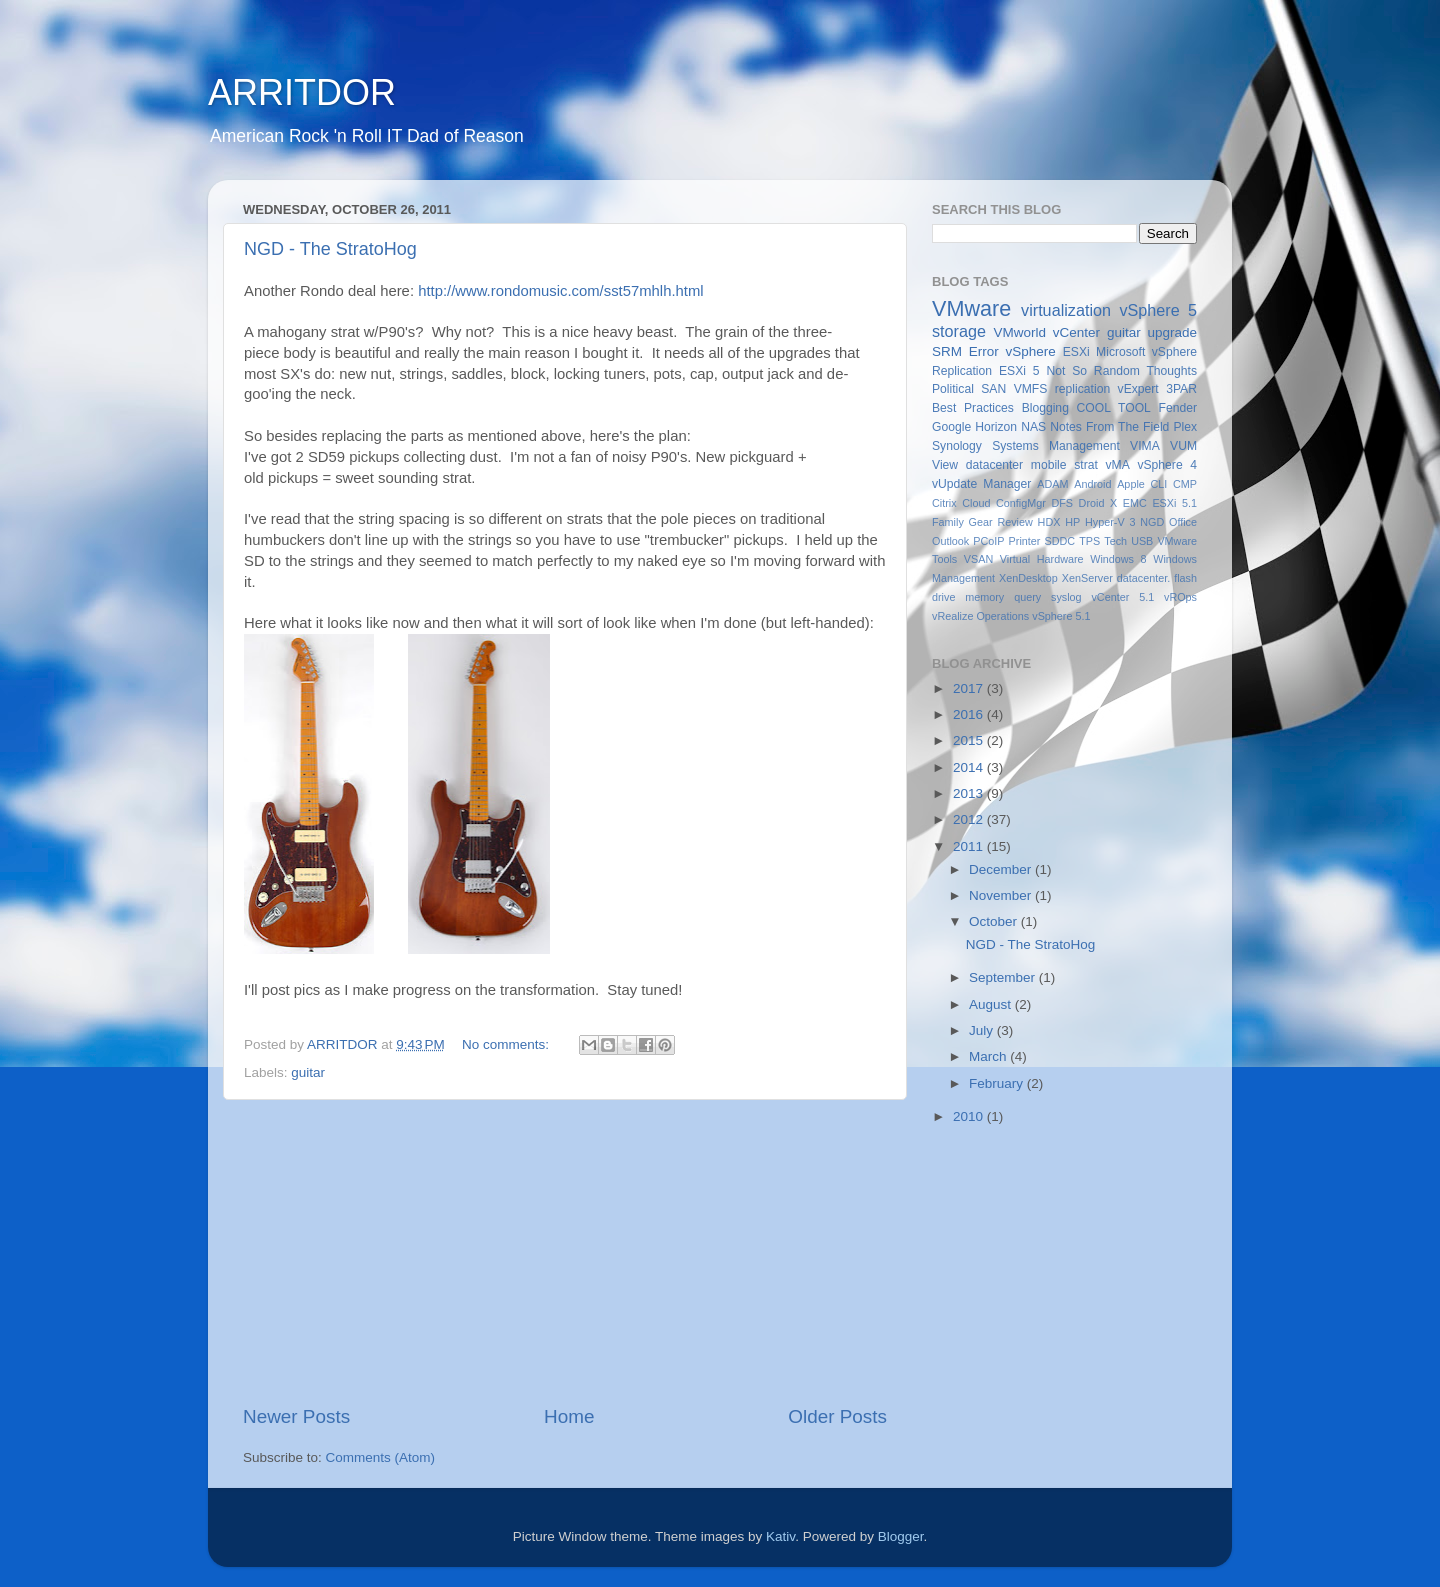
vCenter (1076, 332)
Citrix (944, 503)
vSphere (1031, 351)
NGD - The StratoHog (330, 249)
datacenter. (1143, 578)
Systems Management (1056, 446)
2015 (970, 740)
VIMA (1145, 446)
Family (948, 522)
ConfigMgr (1021, 503)
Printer (1025, 541)
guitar (308, 1072)
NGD (1152, 522)
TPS (1089, 541)
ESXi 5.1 (1174, 503)
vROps (1180, 597)
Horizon (996, 427)
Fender (1178, 408)
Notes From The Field (1109, 427)
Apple (1131, 484)
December (1002, 869)
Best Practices (973, 408)
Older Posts (837, 1416)
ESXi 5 (1019, 371)
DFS (1062, 503)
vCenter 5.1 (1122, 597)
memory (984, 597)
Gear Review (1001, 522)
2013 (970, 793)
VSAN (978, 559)
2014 (970, 767)
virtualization (1066, 310)
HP (1072, 522)
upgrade (1172, 332)
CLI (1159, 484)
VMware (971, 308)
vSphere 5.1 (1061, 616)
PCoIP (988, 541)
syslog (1066, 597)
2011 (970, 846)
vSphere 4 (1167, 465)
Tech (1115, 541)
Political (953, 389)
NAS (1033, 427)
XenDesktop (1028, 578)
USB (1142, 541)
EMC (1135, 503)
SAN (993, 389)
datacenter (994, 465)
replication (1082, 389)
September (1004, 977)
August (992, 1004)
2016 (970, 714)
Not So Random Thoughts (1121, 371)
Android (1092, 484)
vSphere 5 (1158, 310)
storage (959, 331)
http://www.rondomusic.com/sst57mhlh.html (560, 291)
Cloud (976, 503)
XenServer (1087, 578)
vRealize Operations (980, 616)
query (1027, 597)
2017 (970, 688)
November (1002, 895)
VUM (1183, 446)
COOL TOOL (1114, 408)
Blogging (1045, 408)
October (995, 921)
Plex (1185, 427)
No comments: (507, 1044)
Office (1183, 522)
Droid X (1098, 503)
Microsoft (1120, 352)
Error (984, 351)
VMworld (1020, 332)
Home (569, 1416)
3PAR (1181, 389)
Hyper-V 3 (1110, 522)
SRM (947, 351)
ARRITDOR (302, 92)
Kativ (780, 1536)
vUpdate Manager (981, 484)
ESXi (1076, 352)
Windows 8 (1118, 559)
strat (1086, 465)
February (998, 1083)
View (945, 465)
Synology (957, 446)
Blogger (901, 1536)
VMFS (1031, 389)
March (989, 1056)
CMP (1185, 484)
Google (951, 427)
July (983, 1030)
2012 (970, 819)
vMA (1118, 465)
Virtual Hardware (1042, 559)
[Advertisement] (565, 1252)
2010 (970, 1116)
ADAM (1052, 484)
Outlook (950, 541)
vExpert (1138, 389)
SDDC (1059, 541)
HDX (1049, 522)
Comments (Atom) (381, 1457)
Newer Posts (296, 1416)
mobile (1049, 465)
